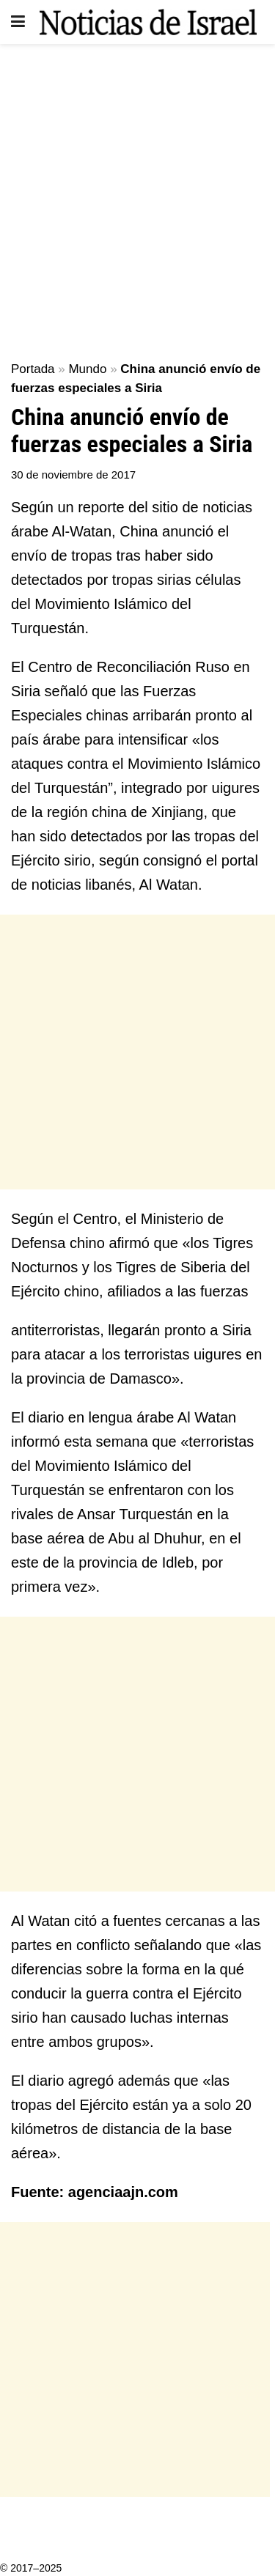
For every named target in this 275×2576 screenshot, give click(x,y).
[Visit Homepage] (148, 22)
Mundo (87, 369)
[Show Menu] (18, 22)
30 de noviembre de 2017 (73, 474)
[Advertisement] (137, 196)
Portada (33, 369)
